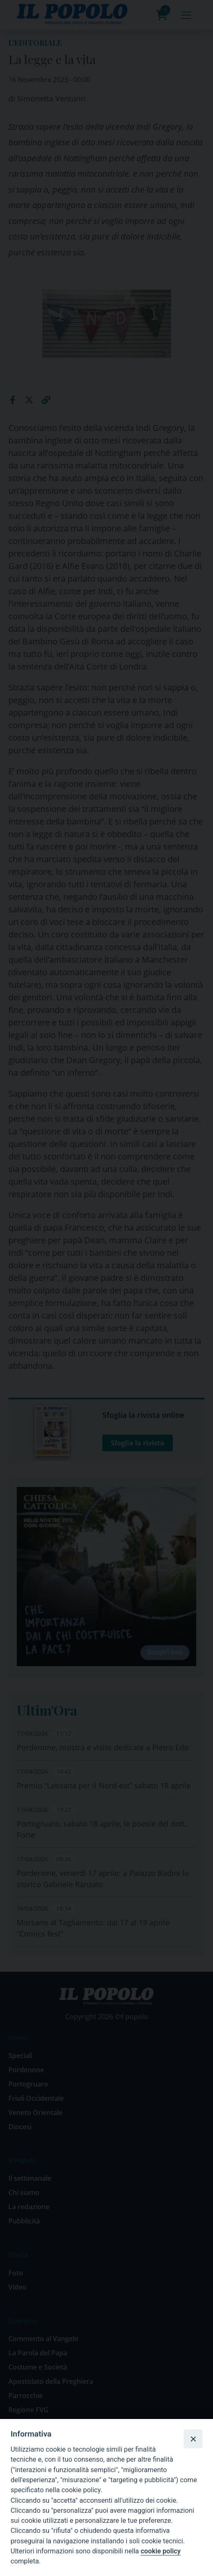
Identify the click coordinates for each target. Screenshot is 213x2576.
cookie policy (160, 2551)
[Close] (193, 2438)
